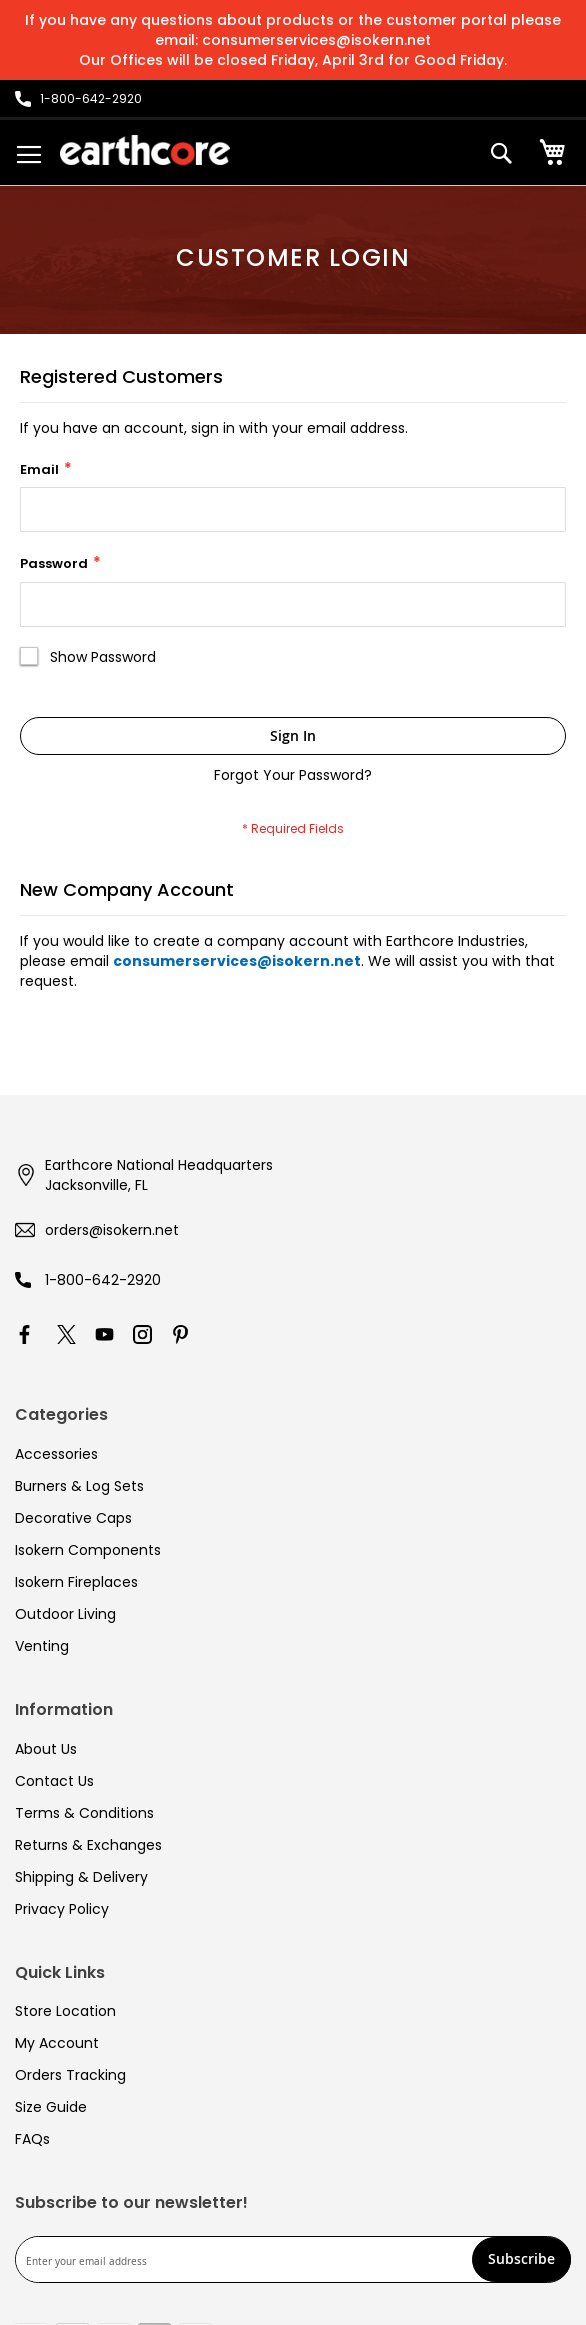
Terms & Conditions (84, 1813)
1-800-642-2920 (103, 1280)
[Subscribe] (521, 2259)
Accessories (56, 1454)
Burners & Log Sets (79, 1486)
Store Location (65, 2011)
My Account (57, 2043)
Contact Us (54, 1781)
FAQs (32, 2139)
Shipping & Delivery (81, 1877)
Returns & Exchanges (88, 1845)
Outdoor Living (65, 1614)
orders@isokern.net (112, 1230)
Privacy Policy (62, 1909)
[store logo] (145, 150)
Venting (42, 1646)
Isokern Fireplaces (76, 1582)
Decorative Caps (73, 1518)
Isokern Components (88, 1550)
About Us (46, 1749)
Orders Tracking (70, 2075)
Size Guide (51, 2107)
